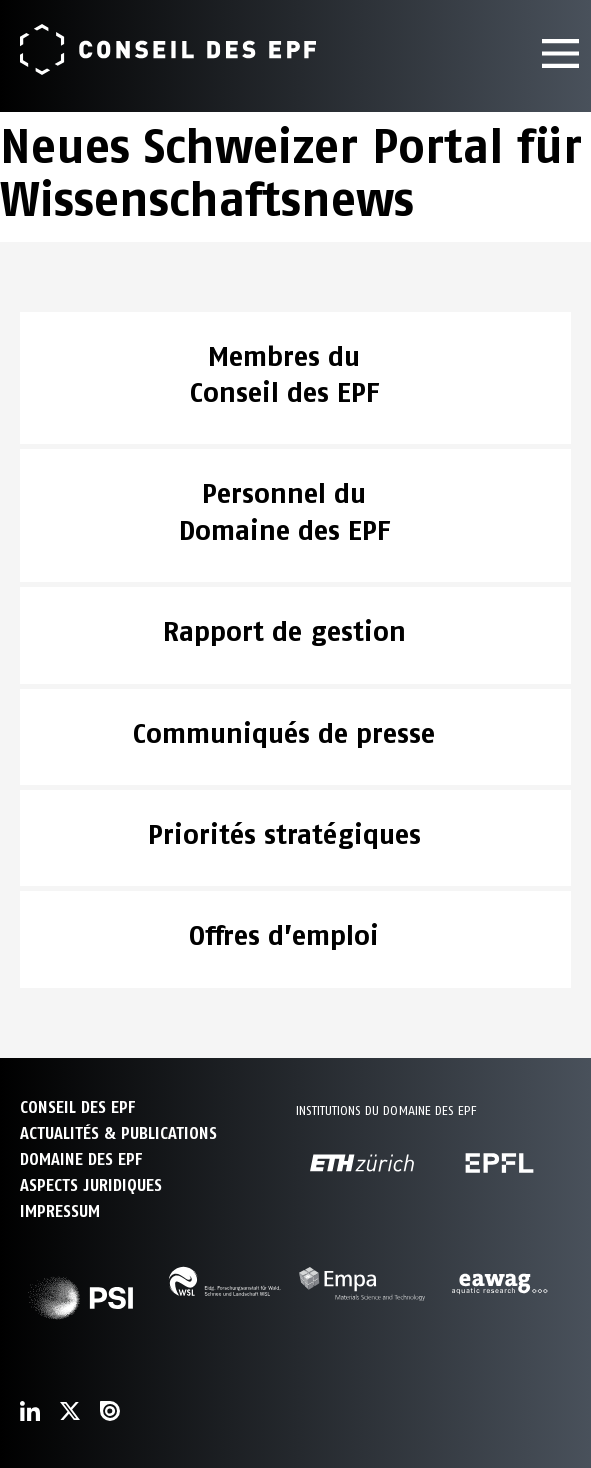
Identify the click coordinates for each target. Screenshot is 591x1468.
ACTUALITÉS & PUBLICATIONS (118, 1133)
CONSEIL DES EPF (77, 1107)
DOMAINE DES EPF (81, 1159)
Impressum (60, 1211)
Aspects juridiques (91, 1185)
